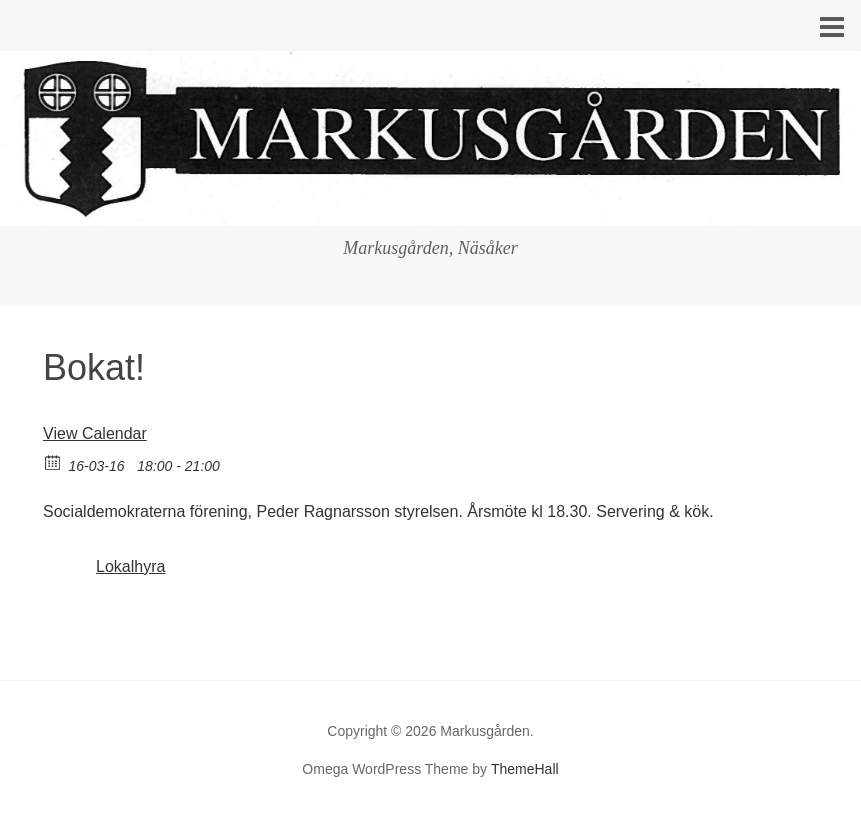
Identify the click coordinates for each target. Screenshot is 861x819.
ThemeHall (525, 769)
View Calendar (95, 433)
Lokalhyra (130, 566)
